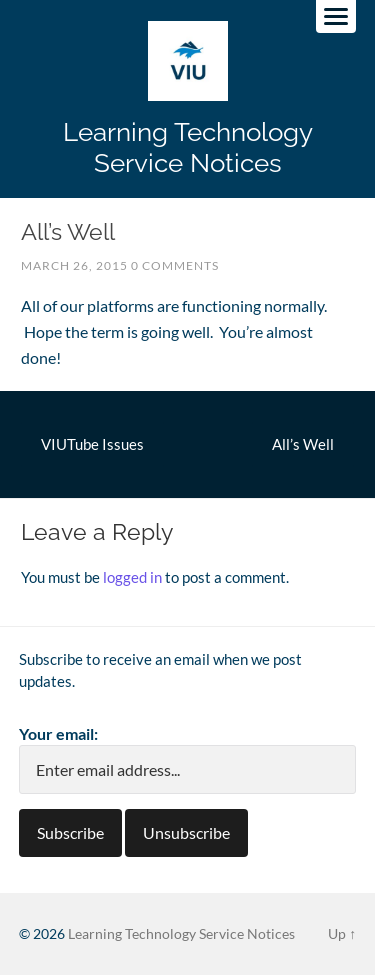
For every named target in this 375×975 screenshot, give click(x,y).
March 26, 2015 (74, 265)
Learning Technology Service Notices (188, 147)
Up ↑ (342, 933)
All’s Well (303, 444)
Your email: (58, 733)
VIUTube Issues (92, 444)
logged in (132, 577)
